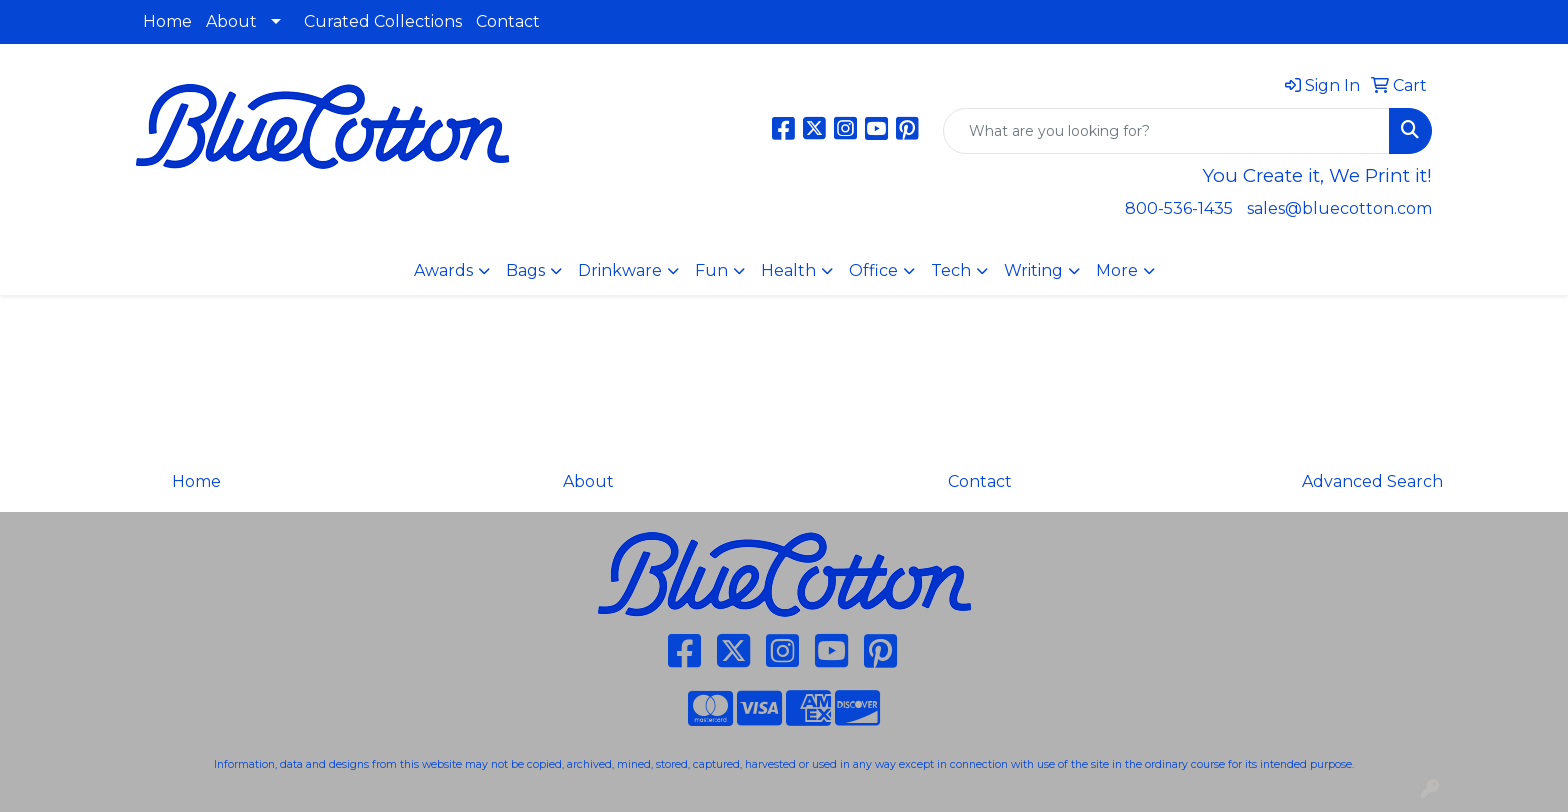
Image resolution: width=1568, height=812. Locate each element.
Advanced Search (1372, 481)
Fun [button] (711, 270)
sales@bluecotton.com (1339, 208)
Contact (508, 21)
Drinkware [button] (620, 270)
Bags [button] (525, 270)
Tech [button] (951, 270)
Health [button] (788, 270)
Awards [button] (443, 270)
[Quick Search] (1166, 131)
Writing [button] (1033, 270)
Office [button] (873, 270)
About (231, 21)
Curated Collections (383, 21)
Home (167, 21)
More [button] (1117, 270)
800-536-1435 (1179, 208)
